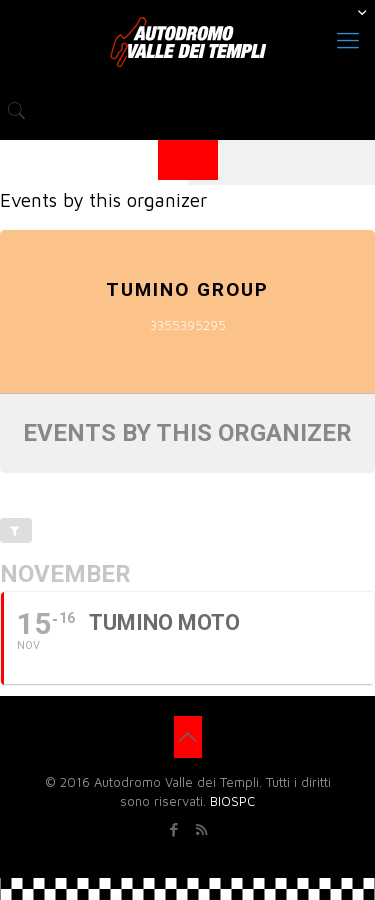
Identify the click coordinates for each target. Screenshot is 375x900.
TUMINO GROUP (187, 289)
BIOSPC (232, 801)
